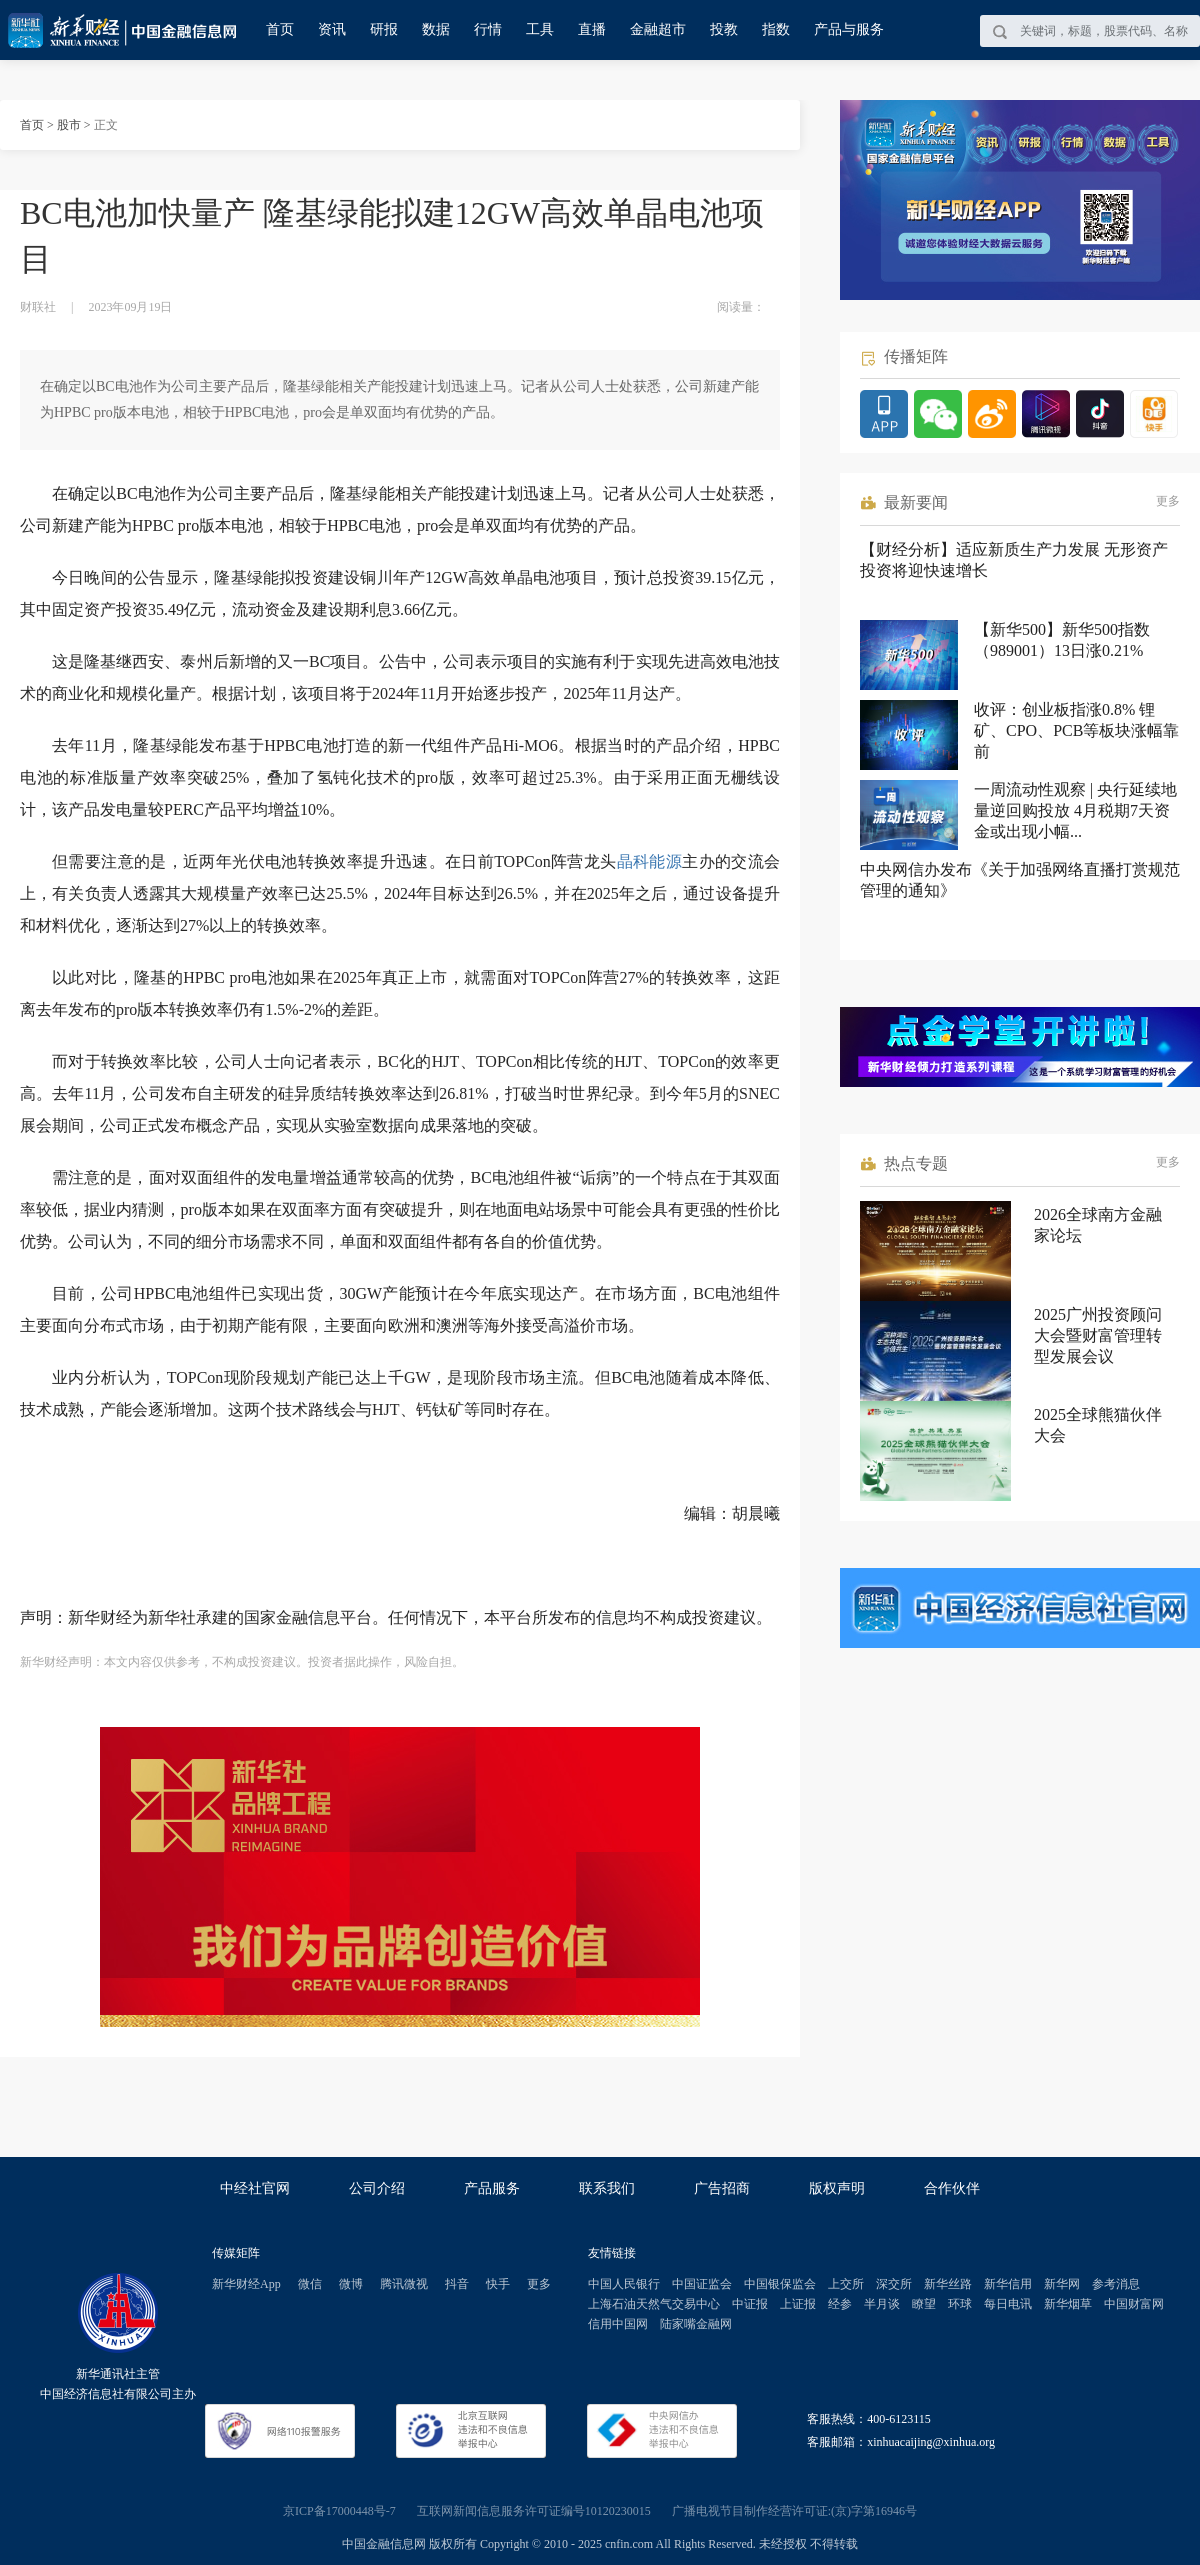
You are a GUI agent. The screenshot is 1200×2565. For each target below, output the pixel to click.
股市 (69, 125)
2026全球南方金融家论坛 (1098, 1225)
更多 (1168, 501)
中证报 (750, 2304)
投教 (724, 29)
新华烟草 (1068, 2304)
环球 (960, 2304)
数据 (436, 29)
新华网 (1062, 2284)
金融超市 (658, 29)
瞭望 (924, 2304)
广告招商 (722, 2188)
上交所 (846, 2284)
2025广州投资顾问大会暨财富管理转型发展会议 (1098, 1335)
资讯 (332, 29)
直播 (592, 29)
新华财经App (246, 2284)
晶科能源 (650, 861)
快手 (498, 2284)
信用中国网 (618, 2324)
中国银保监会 (780, 2284)
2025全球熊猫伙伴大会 (1098, 1425)
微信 (310, 2284)
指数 (776, 29)
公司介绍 (377, 2188)
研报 (384, 29)
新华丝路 (948, 2284)
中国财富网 (1134, 2304)
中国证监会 (702, 2284)
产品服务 (492, 2188)
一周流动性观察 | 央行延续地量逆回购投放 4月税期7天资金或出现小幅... (1075, 810)
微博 (351, 2284)
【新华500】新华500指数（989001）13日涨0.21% (1062, 640)
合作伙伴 (952, 2188)
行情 (488, 29)
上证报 (798, 2304)
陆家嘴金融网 (696, 2324)
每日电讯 (1008, 2304)
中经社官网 (255, 2188)
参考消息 (1116, 2284)
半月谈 (882, 2304)
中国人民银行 (624, 2284)
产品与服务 (849, 29)
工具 (540, 29)
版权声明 (837, 2188)
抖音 (457, 2284)
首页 (280, 29)
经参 (840, 2304)
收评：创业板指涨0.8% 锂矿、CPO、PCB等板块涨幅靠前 (1076, 730)
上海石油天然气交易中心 (654, 2304)
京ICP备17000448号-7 (339, 2511)
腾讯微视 (404, 2284)
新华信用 (1008, 2284)
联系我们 (607, 2188)
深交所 (894, 2284)
